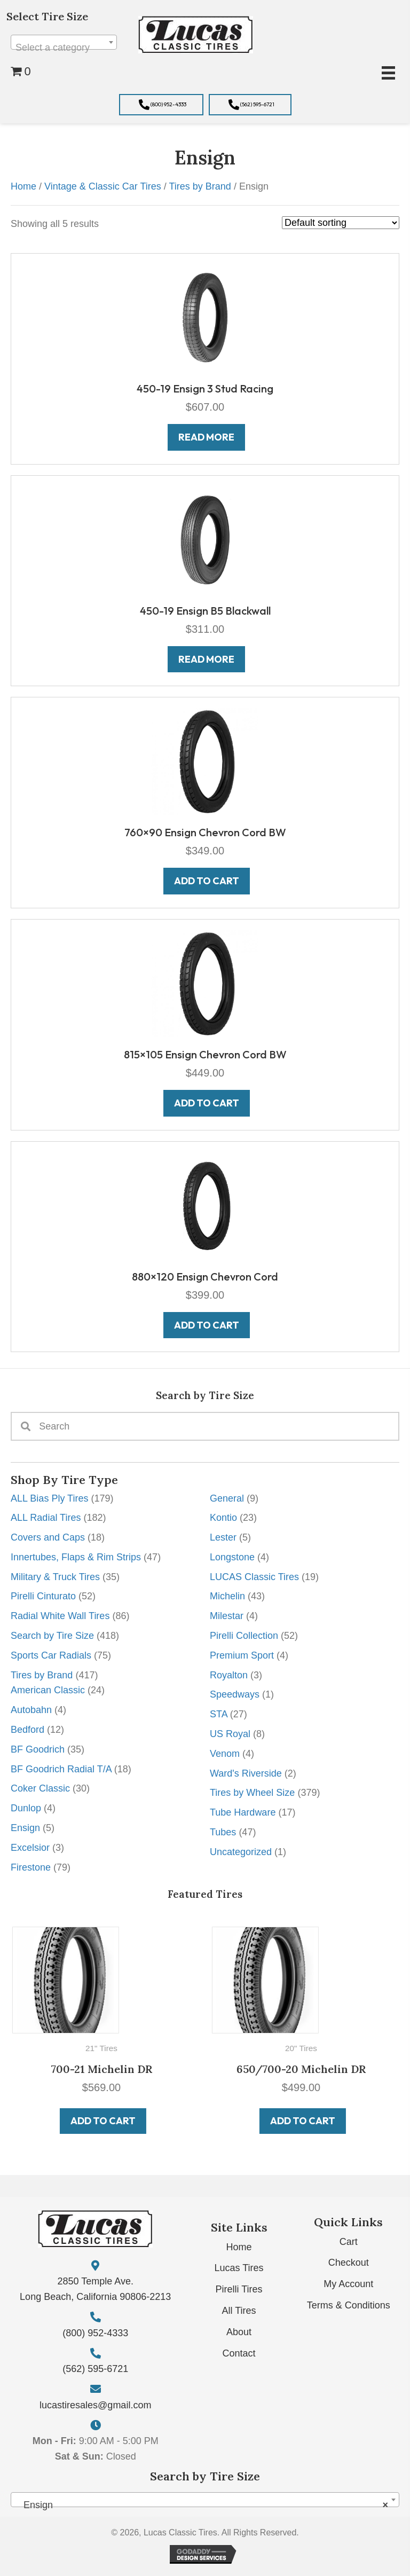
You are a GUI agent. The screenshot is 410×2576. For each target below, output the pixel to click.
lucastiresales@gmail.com (95, 2405)
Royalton (229, 1675)
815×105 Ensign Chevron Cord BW (205, 1054)
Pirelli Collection (244, 1635)
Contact (239, 2353)
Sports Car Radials (51, 1655)
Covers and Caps (48, 1537)
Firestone (31, 1867)
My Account (348, 2284)
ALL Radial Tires (46, 1517)
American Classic (48, 1690)
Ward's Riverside (246, 1773)
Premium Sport (242, 1655)
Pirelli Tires (239, 2289)
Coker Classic (40, 1788)
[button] (161, 104)
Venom (225, 1753)
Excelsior (30, 1847)
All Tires (239, 2310)
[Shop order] (340, 222)
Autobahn (31, 1710)
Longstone (232, 1557)
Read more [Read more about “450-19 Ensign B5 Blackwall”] (206, 659)
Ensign (25, 1828)
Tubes (223, 1832)
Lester (223, 1537)
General (227, 1498)
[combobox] (64, 42)
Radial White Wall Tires (60, 1616)
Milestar (226, 1616)
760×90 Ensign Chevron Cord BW (205, 832)
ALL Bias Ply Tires (49, 1498)
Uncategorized (241, 1852)
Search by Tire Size (52, 1635)
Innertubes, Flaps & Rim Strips (76, 1557)
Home (23, 186)
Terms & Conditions (348, 2305)
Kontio (223, 1517)
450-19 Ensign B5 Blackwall (205, 610)
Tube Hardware (242, 1812)
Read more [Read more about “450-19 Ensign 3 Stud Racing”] (206, 437)
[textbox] (63, 47)
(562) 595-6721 (95, 2368)
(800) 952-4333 (95, 2333)
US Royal (230, 1734)
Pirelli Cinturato (43, 1596)
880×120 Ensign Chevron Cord (205, 1276)
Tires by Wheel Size (252, 1792)
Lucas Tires (239, 2268)
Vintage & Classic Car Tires (102, 186)
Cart (349, 2241)
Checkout (348, 2262)
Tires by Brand (42, 1675)
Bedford (27, 1729)
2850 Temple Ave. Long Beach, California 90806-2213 (95, 2289)
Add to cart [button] (106, 2121)
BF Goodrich (38, 1749)
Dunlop (26, 1808)
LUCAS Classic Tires (254, 1577)
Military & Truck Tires (55, 1577)
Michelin (227, 1596)
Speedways (234, 1694)
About (238, 2332)
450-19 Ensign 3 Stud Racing (205, 388)
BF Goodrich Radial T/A (61, 1769)
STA (218, 1714)
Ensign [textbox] (201, 2505)
